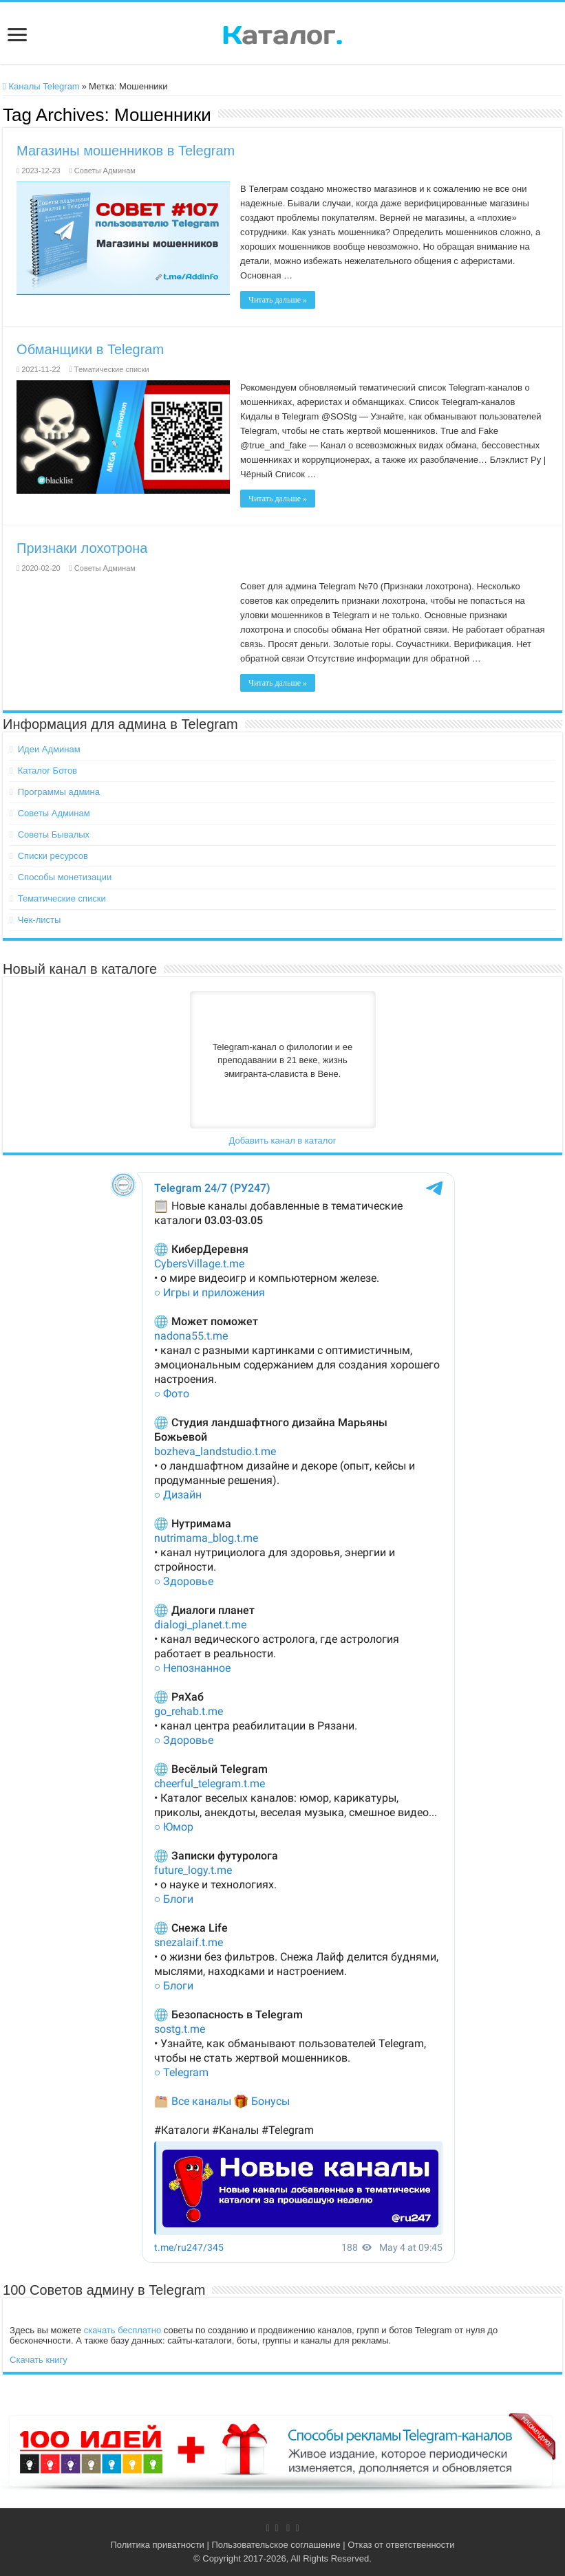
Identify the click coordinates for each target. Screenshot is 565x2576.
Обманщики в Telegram (90, 349)
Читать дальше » (277, 300)
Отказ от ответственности (401, 2545)
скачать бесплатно (122, 2330)
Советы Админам (105, 170)
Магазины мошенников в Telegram (126, 150)
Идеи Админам (49, 749)
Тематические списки (111, 369)
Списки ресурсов (53, 856)
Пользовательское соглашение (275, 2545)
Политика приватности (157, 2545)
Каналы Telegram (41, 86)
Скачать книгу (38, 2360)
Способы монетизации (64, 877)
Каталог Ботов (47, 770)
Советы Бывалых (53, 834)
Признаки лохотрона (82, 548)
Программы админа (59, 792)
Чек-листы (39, 920)
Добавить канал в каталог (282, 1140)
